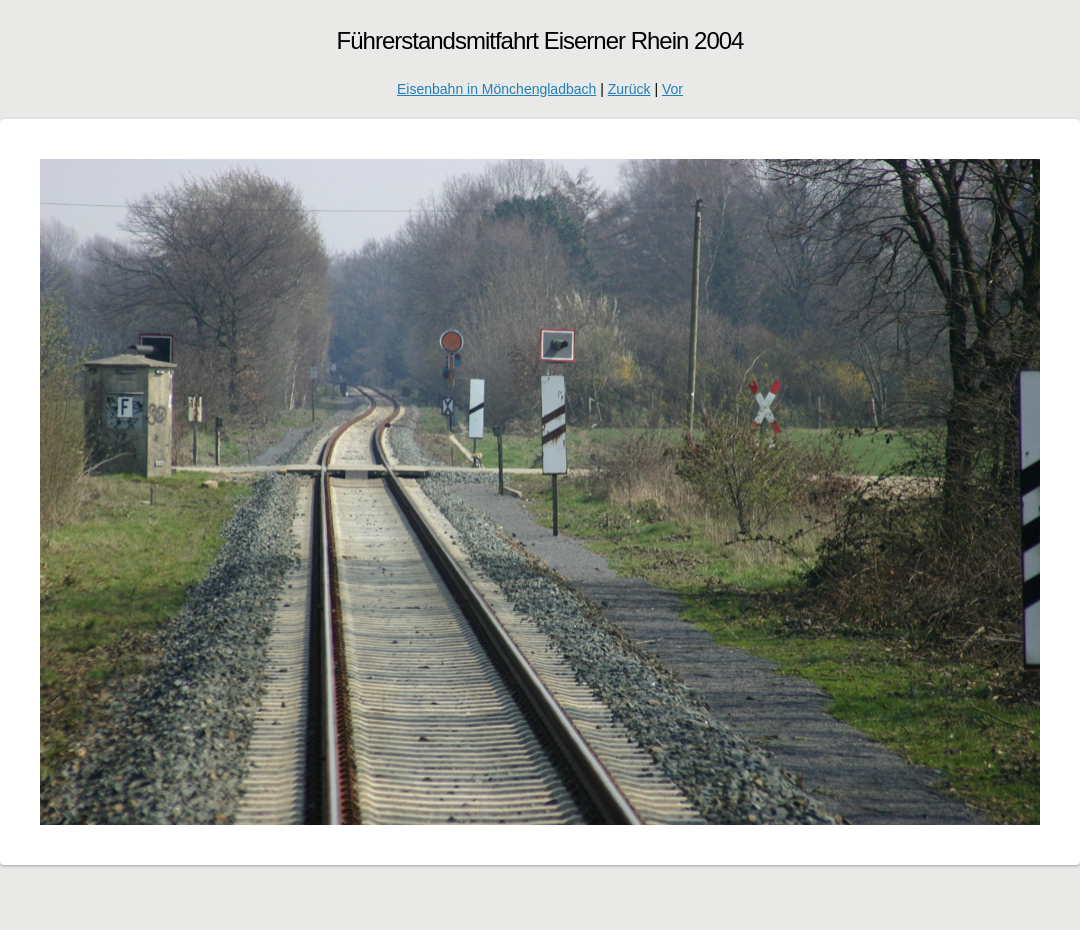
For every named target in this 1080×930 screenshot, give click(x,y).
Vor (672, 89)
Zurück (629, 89)
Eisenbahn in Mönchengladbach (496, 89)
